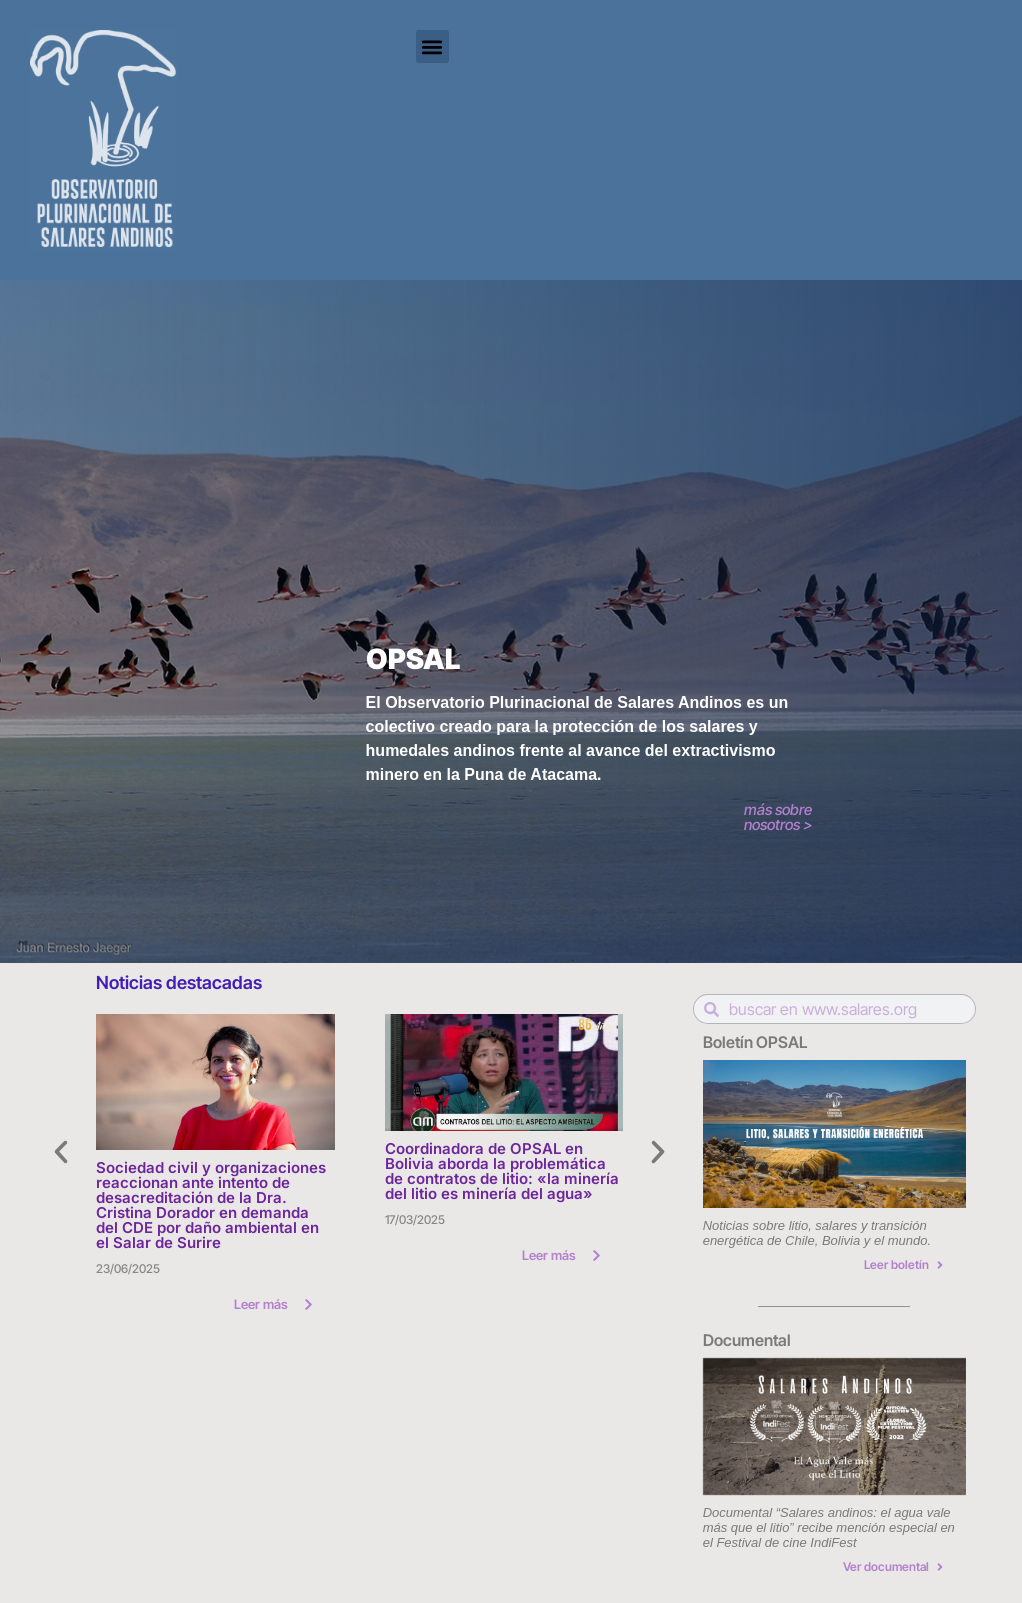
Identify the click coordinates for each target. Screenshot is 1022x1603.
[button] (432, 46)
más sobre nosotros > (778, 817)
